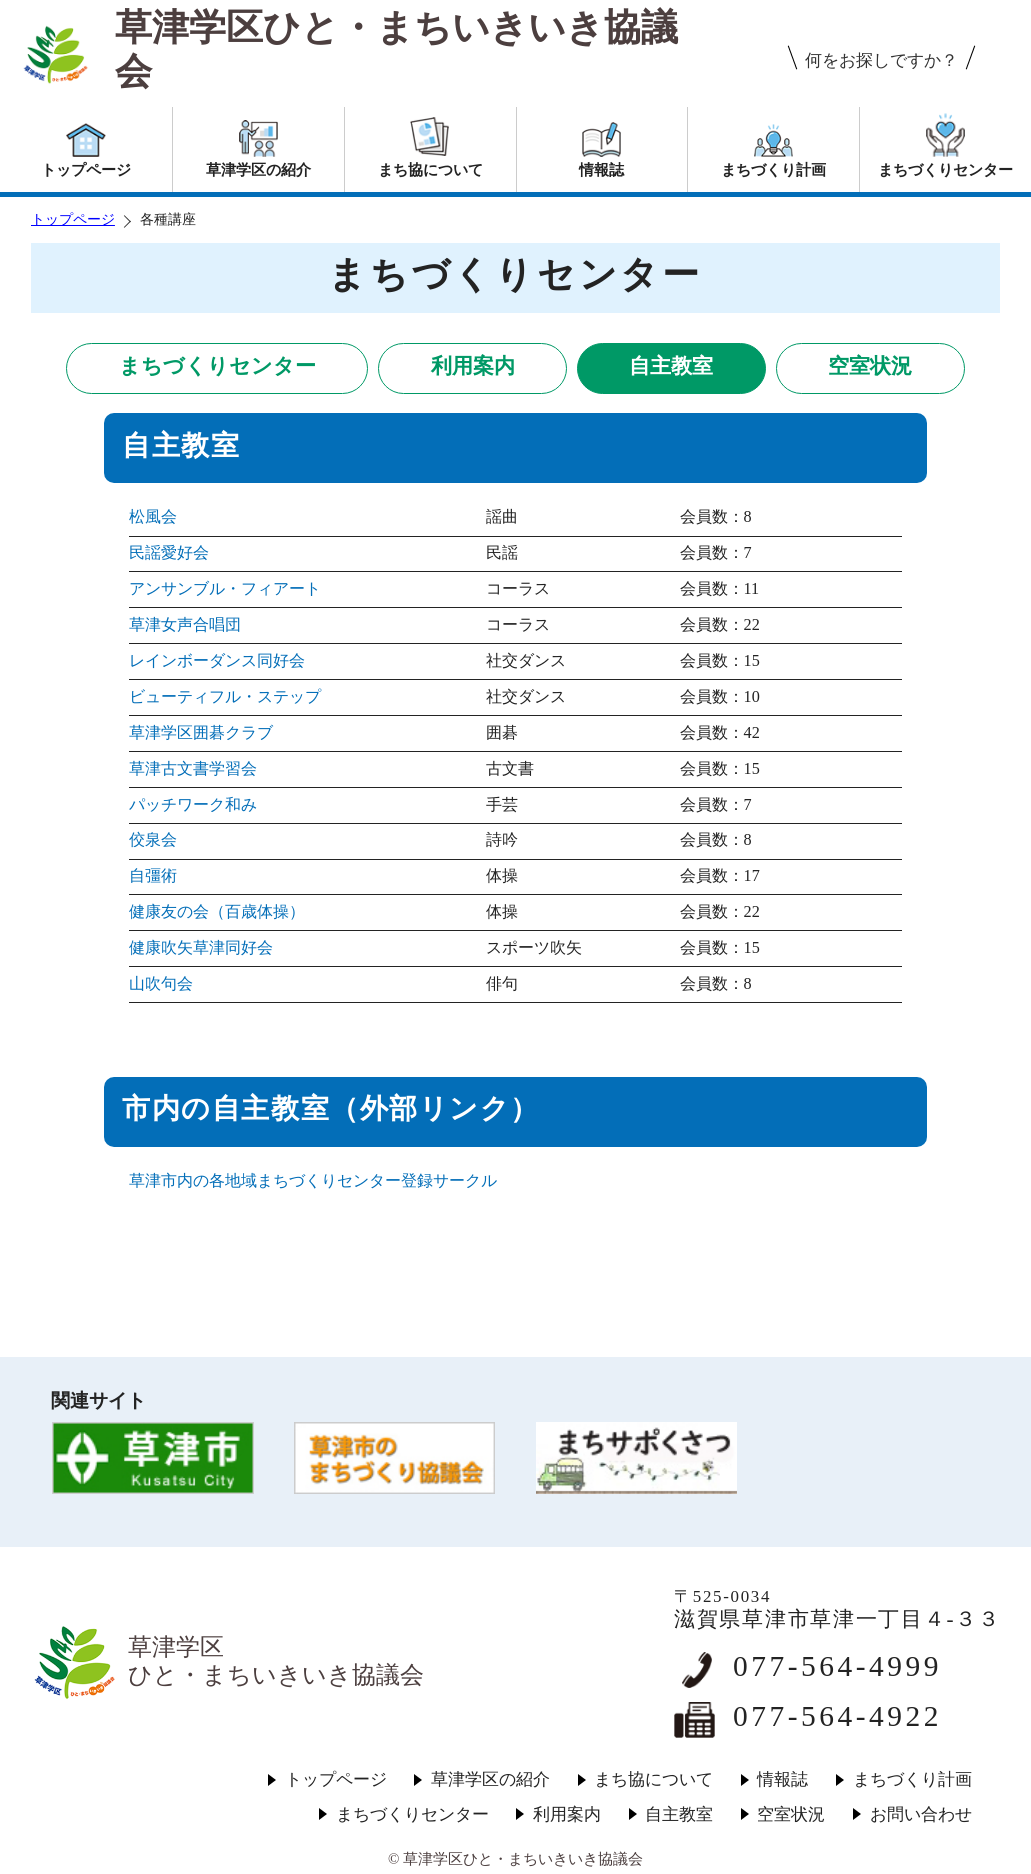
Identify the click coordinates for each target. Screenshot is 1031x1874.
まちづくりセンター (217, 366)
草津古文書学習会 (193, 769)
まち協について (653, 1779)
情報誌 (782, 1779)
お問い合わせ (921, 1814)
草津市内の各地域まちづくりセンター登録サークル (313, 1181)
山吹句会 (161, 984)
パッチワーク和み (193, 805)
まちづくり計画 (912, 1779)
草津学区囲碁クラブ (201, 733)
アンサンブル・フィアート (225, 589)
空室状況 (870, 366)
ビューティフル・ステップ (225, 697)
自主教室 (671, 366)
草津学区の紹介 (490, 1779)
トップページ (73, 219)
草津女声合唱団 (185, 625)
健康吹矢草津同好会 (201, 948)
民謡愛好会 (169, 553)
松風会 (153, 517)
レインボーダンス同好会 (217, 661)
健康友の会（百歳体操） (217, 912)
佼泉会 (153, 840)
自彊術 (153, 876)
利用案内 (473, 366)
